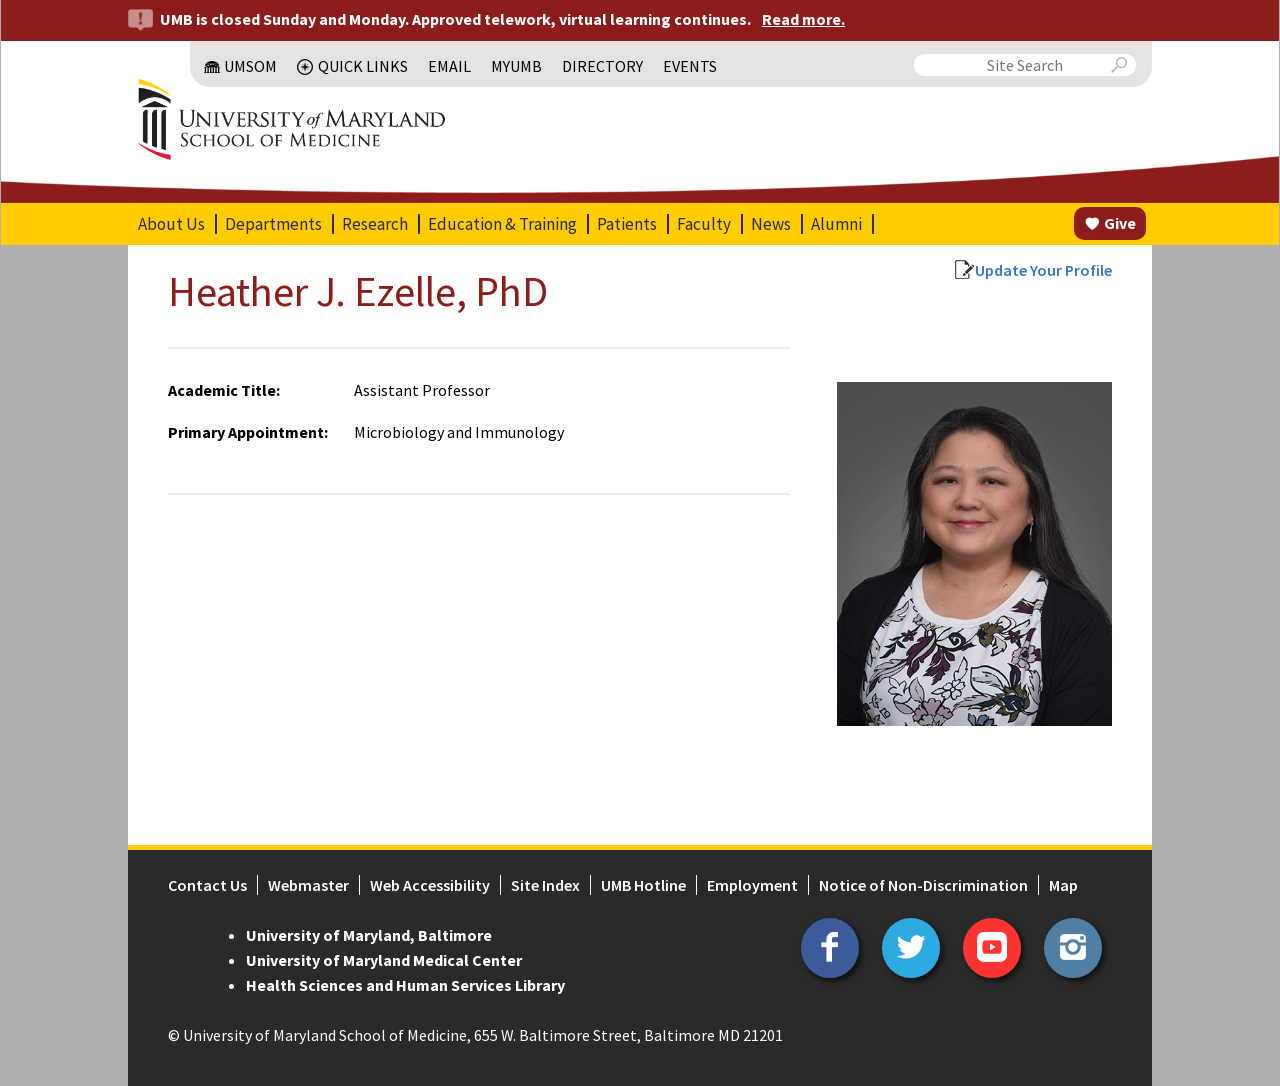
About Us (171, 224)
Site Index (545, 885)
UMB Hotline (643, 885)
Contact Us (207, 885)
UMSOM (250, 66)
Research (375, 224)
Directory (602, 66)
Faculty (704, 224)
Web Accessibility (430, 885)
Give (1120, 223)
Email (449, 66)
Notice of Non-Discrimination (923, 885)
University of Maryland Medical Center (384, 960)
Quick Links (363, 66)
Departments (273, 224)
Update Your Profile (1043, 270)
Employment (752, 885)
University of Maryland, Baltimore (369, 935)
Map (1063, 885)
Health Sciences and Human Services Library (405, 985)
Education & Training (502, 224)
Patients (627, 224)
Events (690, 66)
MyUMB (516, 66)
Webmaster (308, 885)
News (771, 224)
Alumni (836, 224)
